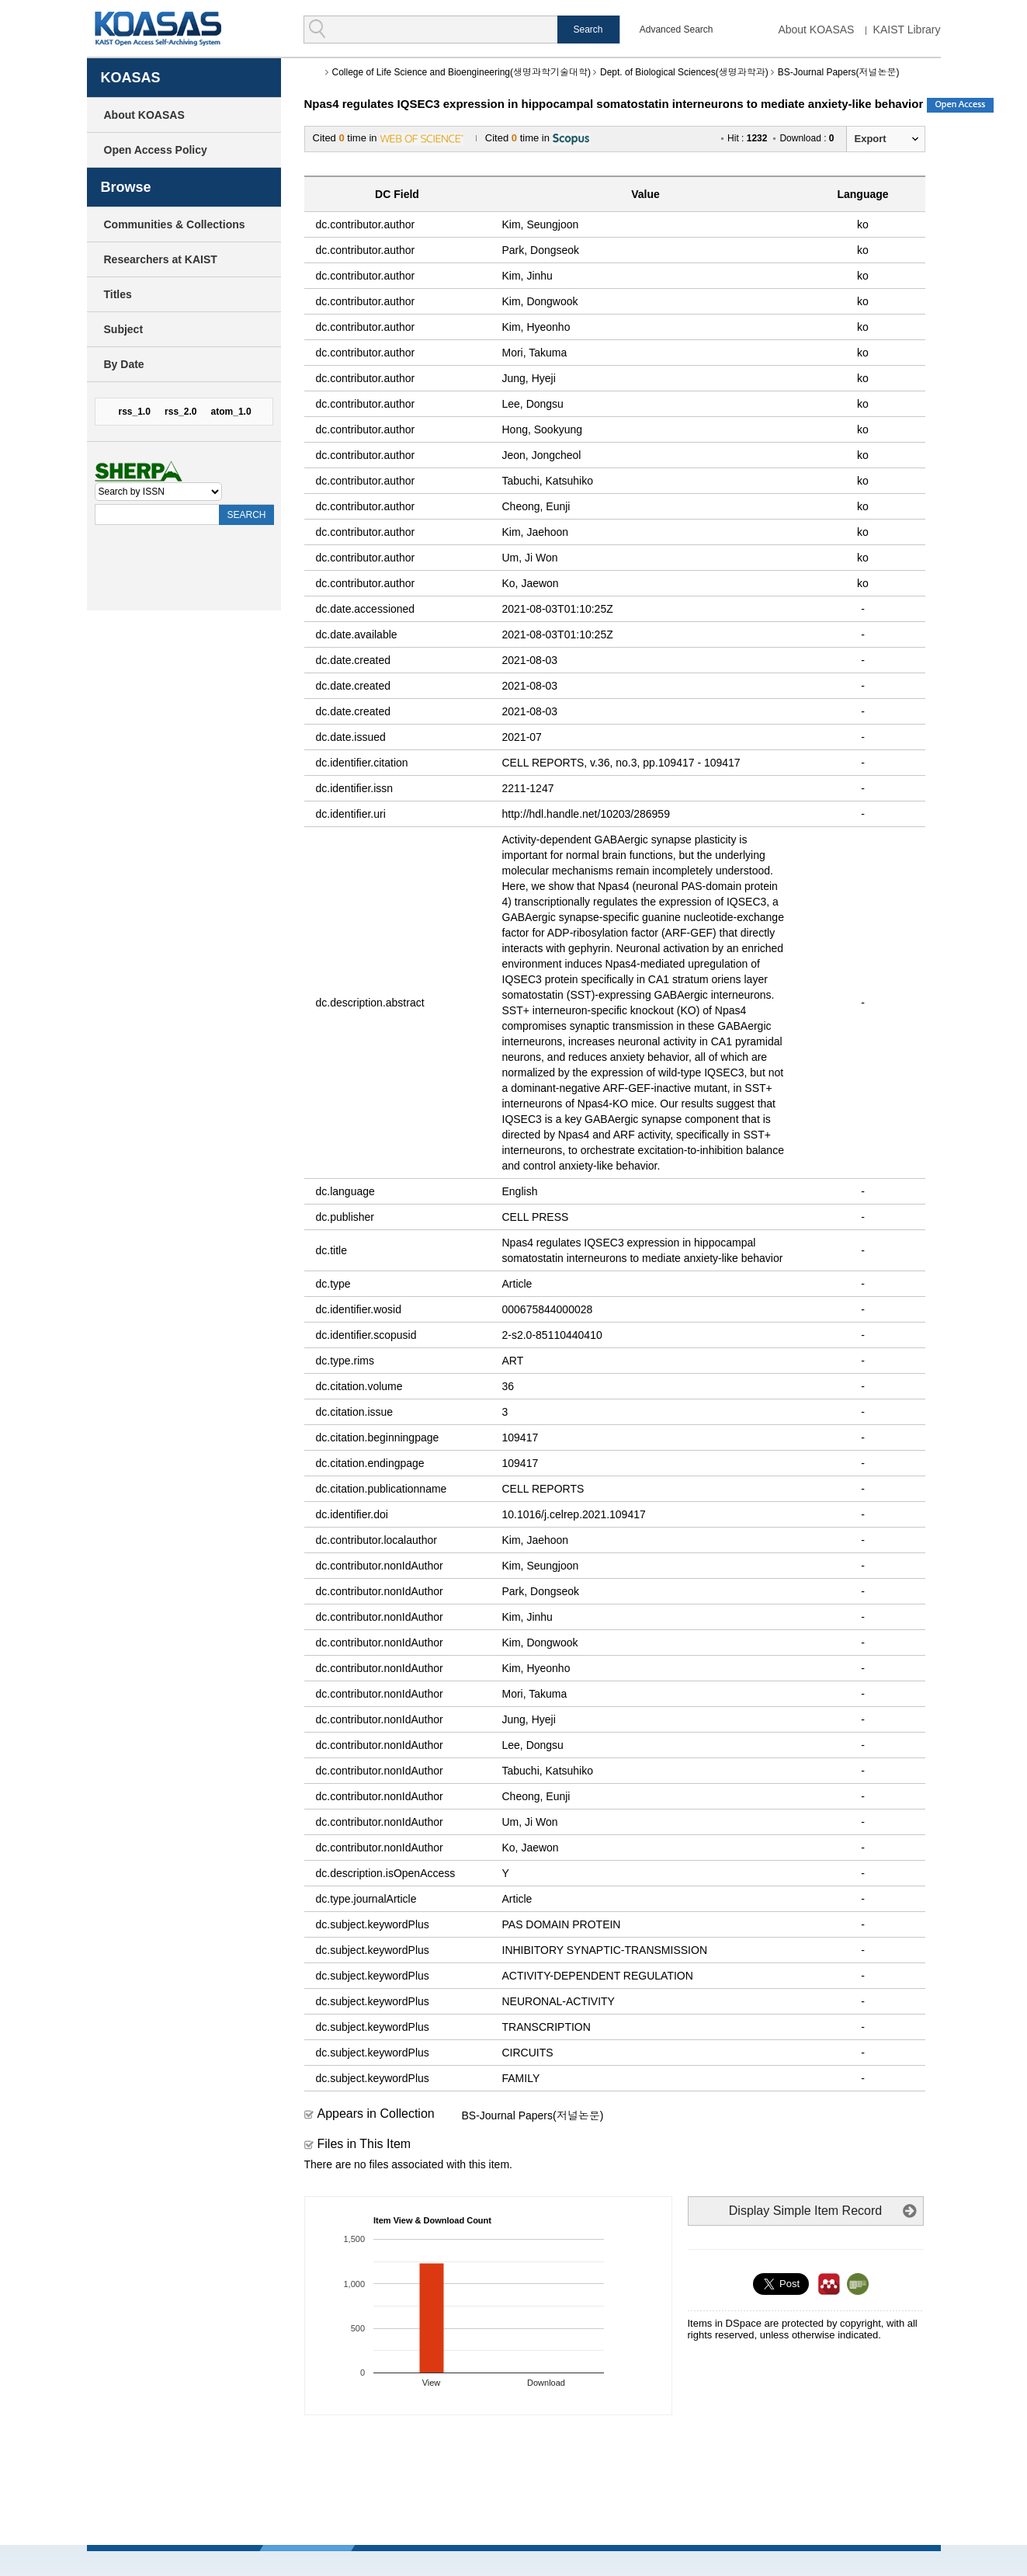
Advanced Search (676, 29)
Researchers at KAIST (160, 259)
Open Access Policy (155, 150)
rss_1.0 (135, 411)
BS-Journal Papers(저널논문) (839, 72)
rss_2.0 (180, 411)
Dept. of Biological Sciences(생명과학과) (684, 72)
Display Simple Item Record (805, 2210)
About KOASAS (816, 29)
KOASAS (158, 28)
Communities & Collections (174, 224)
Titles (118, 294)
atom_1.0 (231, 411)
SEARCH (246, 514)
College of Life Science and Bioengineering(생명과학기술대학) (462, 72)
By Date (124, 364)
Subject (124, 329)
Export (870, 138)
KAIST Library (907, 29)
